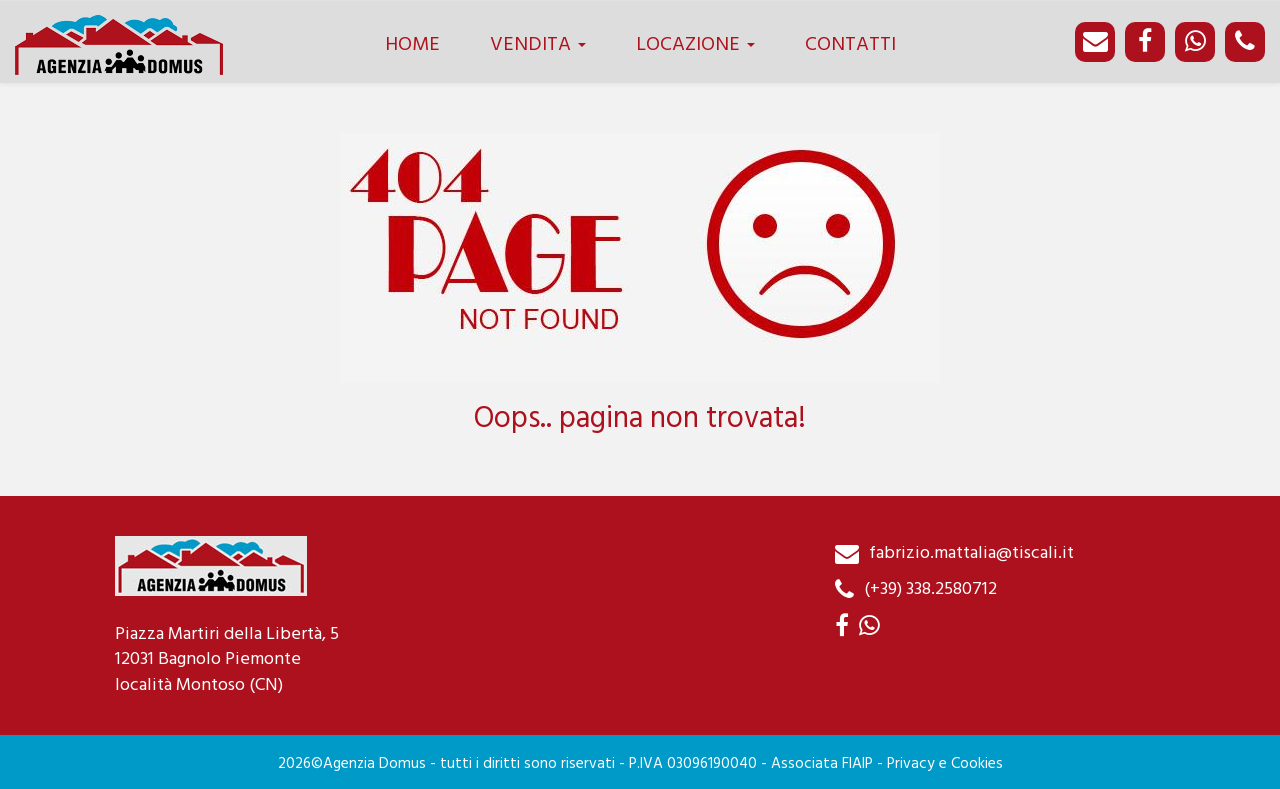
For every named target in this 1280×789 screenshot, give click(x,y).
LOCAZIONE (695, 45)
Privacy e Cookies (945, 764)
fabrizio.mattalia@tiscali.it (971, 553)
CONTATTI (850, 45)
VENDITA (538, 45)
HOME (412, 45)
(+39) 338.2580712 (930, 589)
